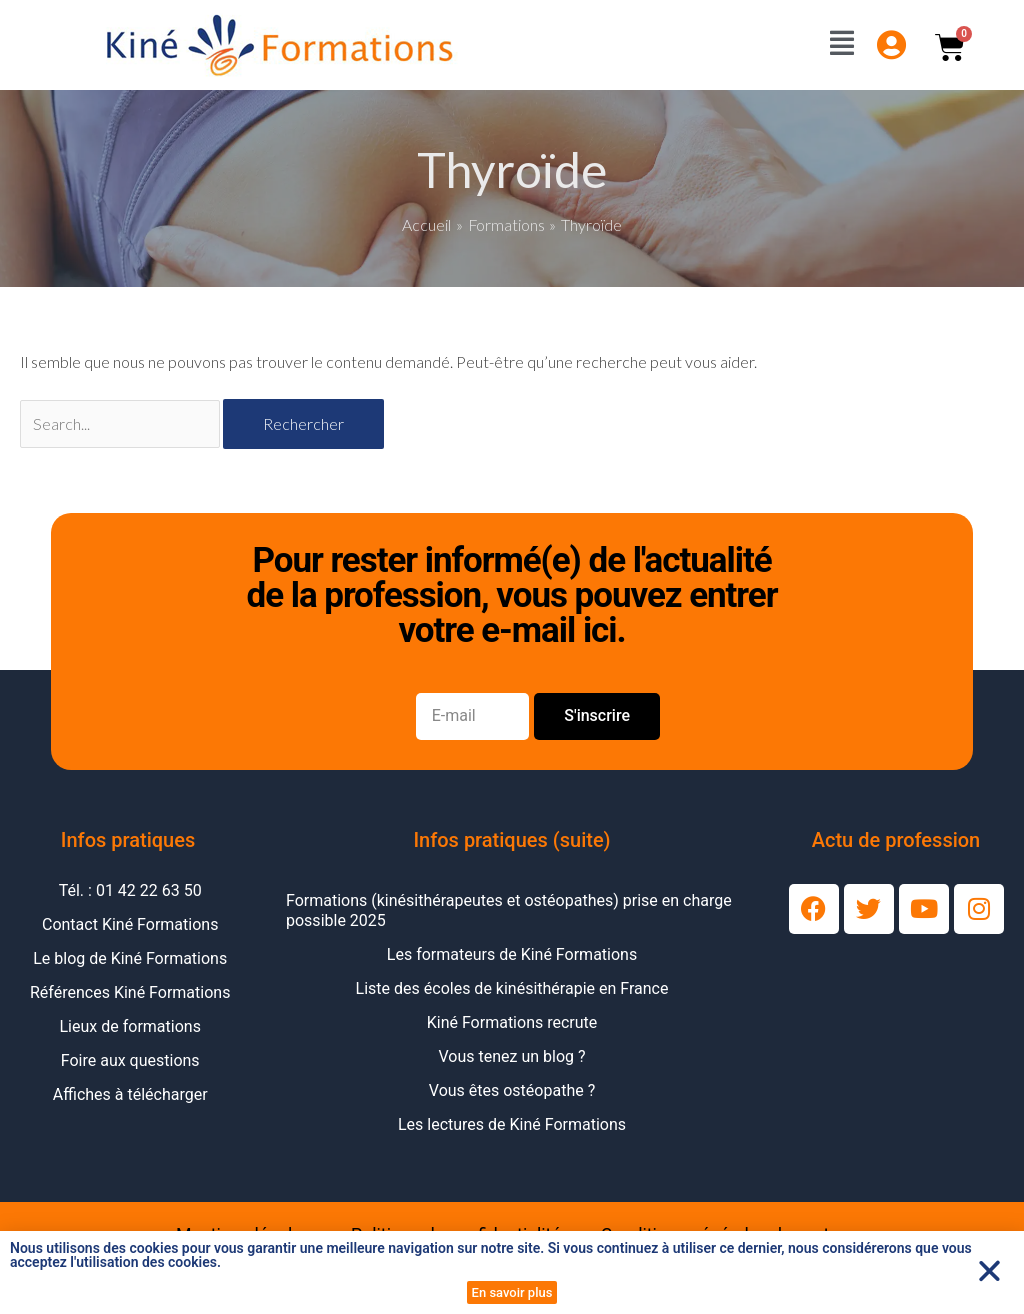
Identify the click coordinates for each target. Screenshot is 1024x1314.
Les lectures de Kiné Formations (512, 1124)
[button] (989, 1270)
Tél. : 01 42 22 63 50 (130, 890)
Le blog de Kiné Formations (130, 958)
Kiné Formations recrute (512, 1022)
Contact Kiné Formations (130, 924)
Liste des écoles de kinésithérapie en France (512, 988)
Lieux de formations (130, 1026)
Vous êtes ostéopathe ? (512, 1090)
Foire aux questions (130, 1060)
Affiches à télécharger (130, 1094)
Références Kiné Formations (130, 992)
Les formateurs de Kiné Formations (512, 954)
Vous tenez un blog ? (511, 1056)
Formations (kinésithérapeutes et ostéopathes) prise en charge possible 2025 (509, 910)
